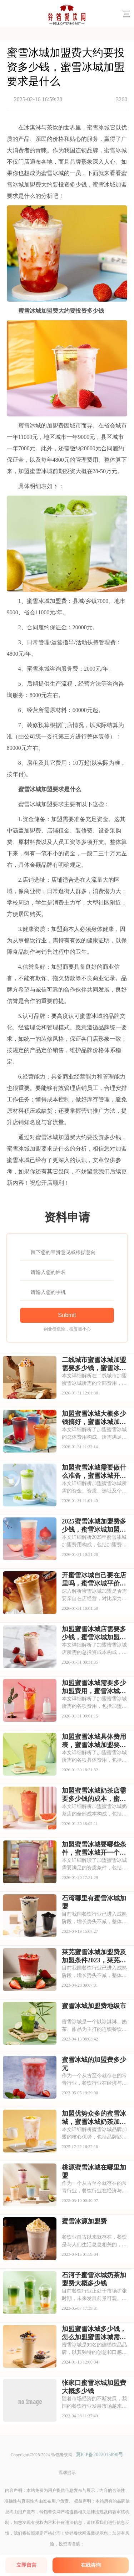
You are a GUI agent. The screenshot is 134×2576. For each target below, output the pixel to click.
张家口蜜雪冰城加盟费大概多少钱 (94, 2387)
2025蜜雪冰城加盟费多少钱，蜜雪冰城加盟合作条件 (94, 1525)
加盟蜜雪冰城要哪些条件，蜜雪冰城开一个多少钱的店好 (94, 1849)
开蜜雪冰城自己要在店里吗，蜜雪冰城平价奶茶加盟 (94, 1579)
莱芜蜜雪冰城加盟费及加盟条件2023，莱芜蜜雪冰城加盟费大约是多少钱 (94, 1956)
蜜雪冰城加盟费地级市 (94, 2005)
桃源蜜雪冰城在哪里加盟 (94, 2171)
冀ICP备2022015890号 (100, 2454)
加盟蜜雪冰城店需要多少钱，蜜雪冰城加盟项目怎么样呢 (94, 1633)
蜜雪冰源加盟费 (84, 2221)
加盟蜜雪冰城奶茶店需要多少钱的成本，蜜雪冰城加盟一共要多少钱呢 (94, 1795)
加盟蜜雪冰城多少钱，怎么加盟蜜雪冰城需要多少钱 (94, 2333)
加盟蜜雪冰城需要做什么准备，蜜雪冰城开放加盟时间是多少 (94, 1472)
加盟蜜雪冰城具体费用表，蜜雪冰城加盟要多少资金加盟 (94, 1741)
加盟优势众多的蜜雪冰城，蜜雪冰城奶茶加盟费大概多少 (94, 2118)
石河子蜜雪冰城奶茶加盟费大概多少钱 (94, 2279)
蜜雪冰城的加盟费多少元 (94, 2063)
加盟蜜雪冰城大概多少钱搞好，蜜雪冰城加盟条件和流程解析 (94, 1418)
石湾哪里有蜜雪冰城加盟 (94, 1902)
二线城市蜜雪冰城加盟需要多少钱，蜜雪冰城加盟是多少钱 (94, 1364)
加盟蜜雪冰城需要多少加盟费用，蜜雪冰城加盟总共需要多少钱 (94, 1687)
